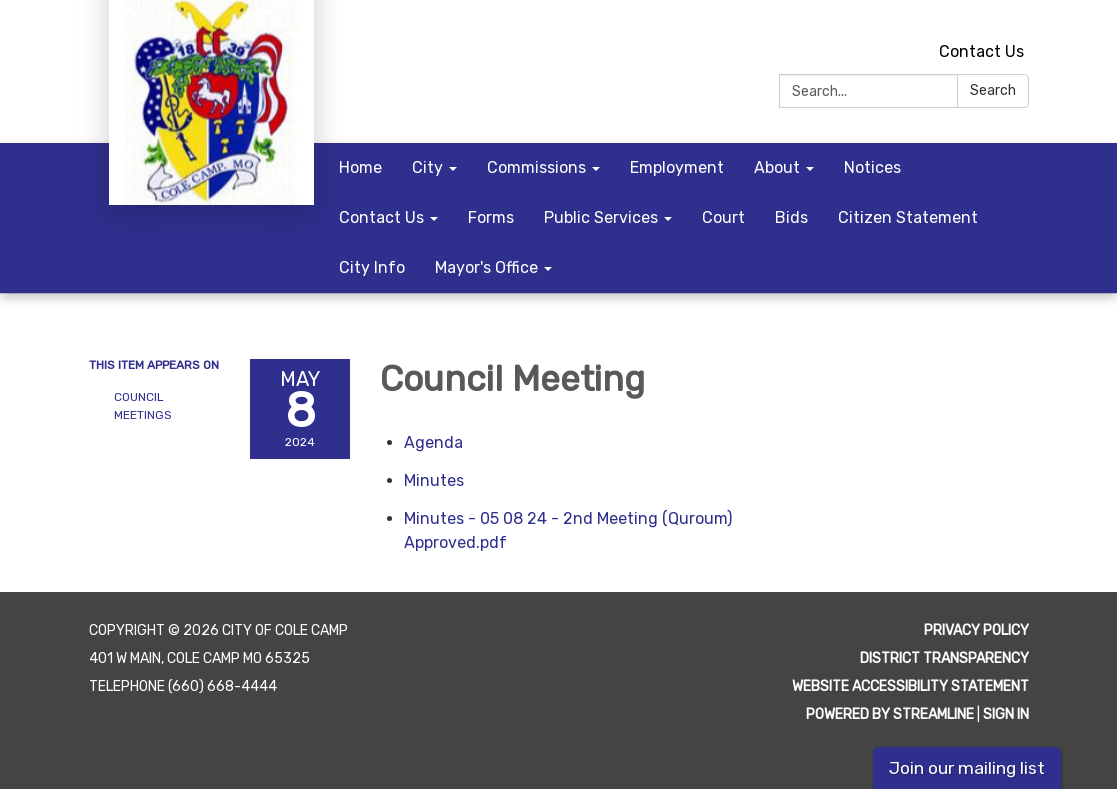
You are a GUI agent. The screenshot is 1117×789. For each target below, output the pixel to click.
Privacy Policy (976, 630)
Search (993, 90)
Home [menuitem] (360, 167)
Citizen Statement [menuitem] (908, 217)
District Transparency (944, 658)
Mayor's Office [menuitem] (486, 267)
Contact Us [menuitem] (381, 217)
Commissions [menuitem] (536, 167)
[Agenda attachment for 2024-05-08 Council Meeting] (433, 442)
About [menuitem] (777, 167)
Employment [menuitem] (677, 167)
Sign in (1006, 714)
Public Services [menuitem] (601, 217)
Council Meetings (143, 406)
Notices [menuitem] (872, 167)
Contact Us (981, 51)
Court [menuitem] (723, 217)
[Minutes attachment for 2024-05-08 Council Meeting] (434, 480)
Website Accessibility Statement (910, 686)
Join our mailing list (967, 768)
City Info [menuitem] (372, 267)
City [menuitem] (427, 167)
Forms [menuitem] (491, 217)
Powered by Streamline (890, 714)
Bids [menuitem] (791, 217)
